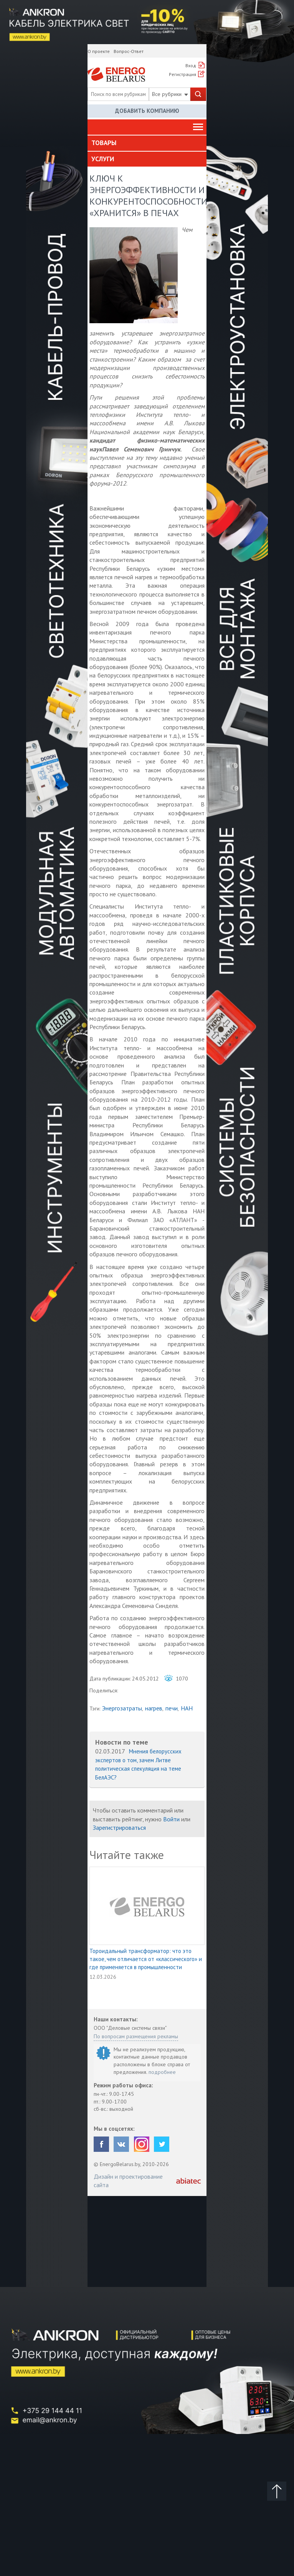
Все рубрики (170, 94)
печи (171, 1708)
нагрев (153, 1708)
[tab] (147, 143)
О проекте (99, 51)
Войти (171, 1819)
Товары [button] (103, 143)
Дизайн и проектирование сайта (128, 2181)
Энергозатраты (122, 1708)
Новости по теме (121, 1742)
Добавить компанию (147, 110)
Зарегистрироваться (119, 1827)
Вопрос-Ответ (129, 51)
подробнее (162, 2072)
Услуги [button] (102, 159)
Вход (190, 65)
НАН (187, 1708)
